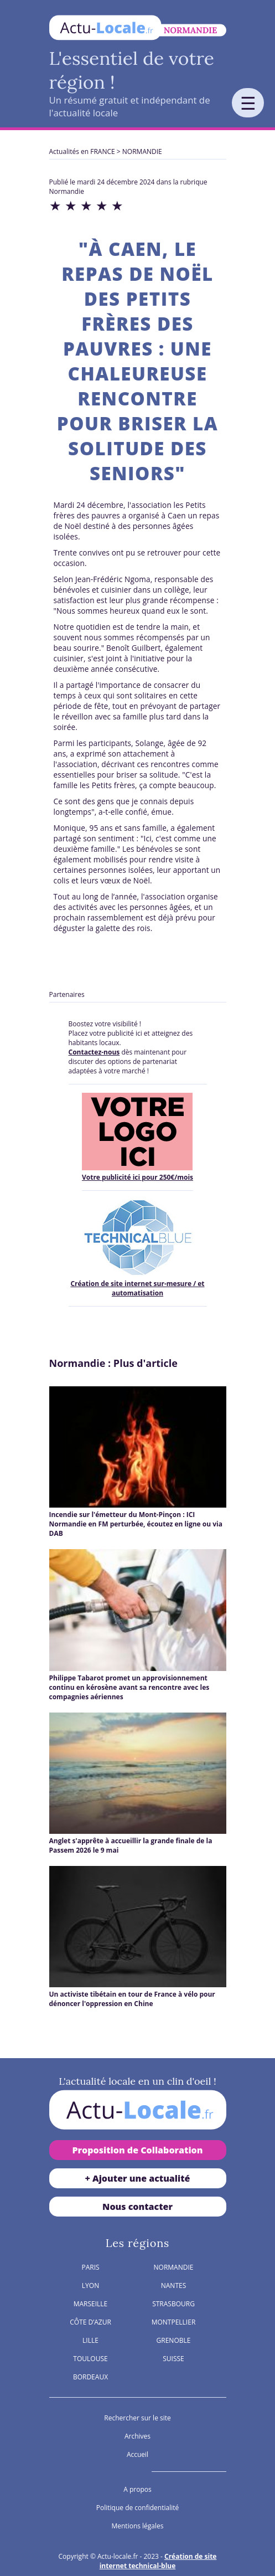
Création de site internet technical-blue (158, 2561)
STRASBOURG (173, 2303)
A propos (137, 2489)
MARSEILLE (91, 2303)
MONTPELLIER (174, 2322)
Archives (137, 2436)
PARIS (90, 2267)
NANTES (173, 2285)
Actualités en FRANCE (82, 151)
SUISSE (173, 2358)
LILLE (90, 2340)
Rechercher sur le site (137, 2418)
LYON (90, 2285)
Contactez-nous (94, 1052)
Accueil (137, 2454)
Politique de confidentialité (137, 2507)
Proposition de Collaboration (137, 2150)
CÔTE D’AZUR (90, 2322)
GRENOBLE (174, 2340)
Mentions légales (137, 2526)
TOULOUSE (90, 2358)
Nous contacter (137, 2206)
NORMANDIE (142, 151)
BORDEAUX (90, 2377)
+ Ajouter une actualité (137, 2178)
